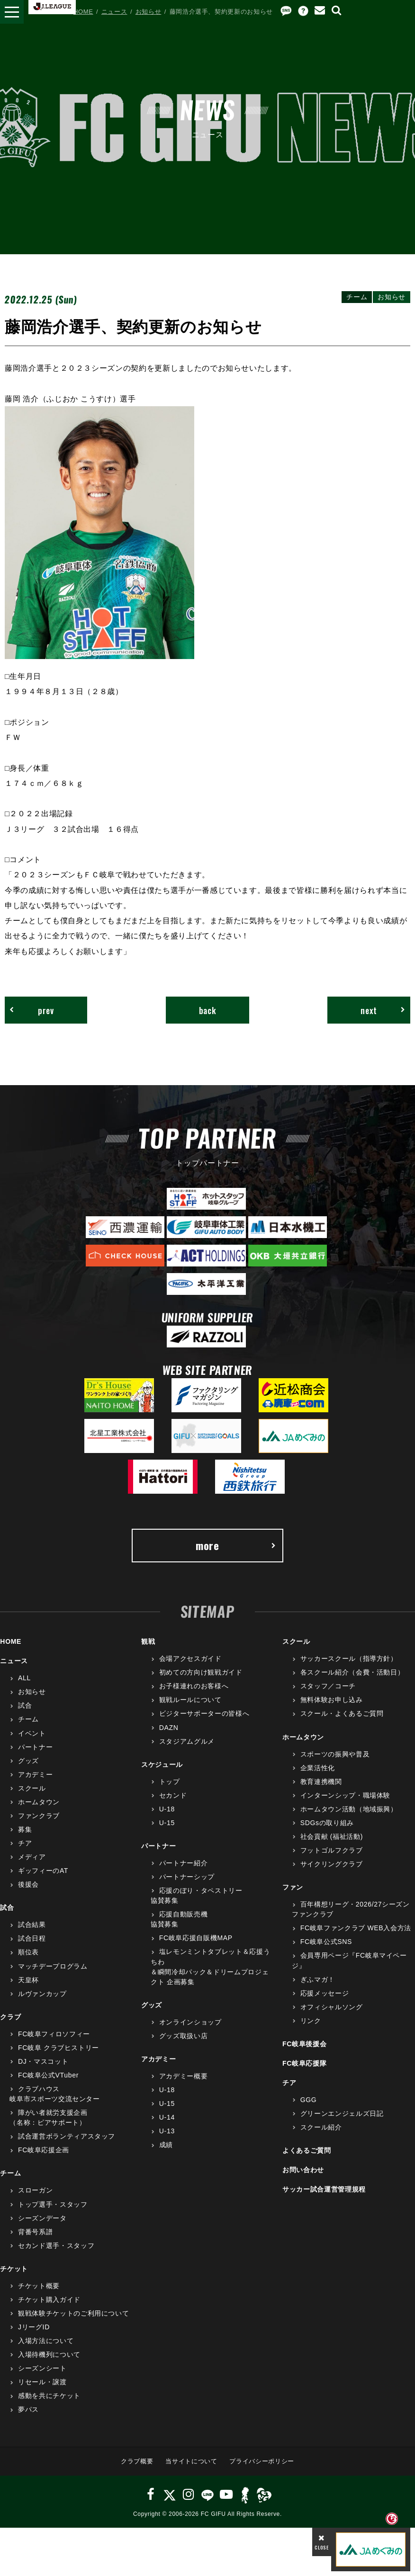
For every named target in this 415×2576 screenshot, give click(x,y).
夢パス (28, 2409)
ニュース (114, 11)
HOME (83, 11)
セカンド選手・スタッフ (56, 2245)
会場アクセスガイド (190, 1658)
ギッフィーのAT (43, 1870)
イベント (32, 1733)
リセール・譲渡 (42, 2382)
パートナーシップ (187, 1877)
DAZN (169, 1727)
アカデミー (35, 1774)
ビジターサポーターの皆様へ (204, 1713)
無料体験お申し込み (331, 1699)
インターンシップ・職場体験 (345, 1795)
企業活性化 (317, 1768)
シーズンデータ (42, 2218)
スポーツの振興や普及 (335, 1754)
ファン (292, 1887)
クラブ (10, 2017)
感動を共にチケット (49, 2395)
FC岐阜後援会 (304, 2044)
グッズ (28, 1761)
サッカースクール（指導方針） (348, 1658)
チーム (28, 1719)
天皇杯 (28, 1980)
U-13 (167, 2131)
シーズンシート (42, 2368)
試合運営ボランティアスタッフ (66, 2136)
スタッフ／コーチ (328, 1686)
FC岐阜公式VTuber (48, 2075)
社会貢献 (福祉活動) (331, 1836)
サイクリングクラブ (331, 1864)
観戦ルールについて (190, 1699)
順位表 (28, 1952)
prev (31, 1010)
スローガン (35, 2190)
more (236, 1545)
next (383, 1010)
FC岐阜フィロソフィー (54, 2034)
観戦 (148, 1641)
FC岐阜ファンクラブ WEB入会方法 (355, 1928)
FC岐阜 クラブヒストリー (58, 2047)
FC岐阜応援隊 (304, 2063)
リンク (310, 2020)
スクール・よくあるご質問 (342, 1713)
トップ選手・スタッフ (53, 2204)
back (208, 1010)
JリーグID (34, 2327)
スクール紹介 (321, 2127)
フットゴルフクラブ (331, 1850)
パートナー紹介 (183, 1863)
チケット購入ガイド (49, 2299)
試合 (25, 1705)
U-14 (167, 2117)
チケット (14, 2269)
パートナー (35, 1747)
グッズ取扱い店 (183, 2036)
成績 (166, 2144)
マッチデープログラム (53, 1966)
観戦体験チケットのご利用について (73, 2313)
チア (25, 1843)
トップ (169, 1781)
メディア (32, 1857)
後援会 (28, 1884)
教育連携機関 (321, 1781)
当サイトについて (191, 2461)
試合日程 (32, 1938)
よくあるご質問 (306, 2150)
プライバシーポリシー (261, 2461)
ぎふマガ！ (317, 1979)
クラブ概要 (137, 2461)
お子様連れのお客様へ (194, 1686)
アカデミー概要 (183, 2076)
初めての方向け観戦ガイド (201, 1672)
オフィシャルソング (331, 2007)
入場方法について (45, 2340)
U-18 (167, 1809)
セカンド (173, 1795)
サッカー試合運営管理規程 (324, 2189)
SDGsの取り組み (327, 1823)
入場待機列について (49, 2354)
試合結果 (32, 1924)
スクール (32, 1788)
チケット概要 (39, 2286)
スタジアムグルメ (187, 1741)
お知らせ (148, 11)
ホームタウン (39, 1802)
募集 (25, 1829)
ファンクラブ (39, 1815)
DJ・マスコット (43, 2061)
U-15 (167, 1823)
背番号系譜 (35, 2232)
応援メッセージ (324, 1993)
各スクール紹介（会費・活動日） (352, 1672)
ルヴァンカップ (42, 1993)
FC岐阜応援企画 (43, 2150)
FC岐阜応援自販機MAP (196, 1938)
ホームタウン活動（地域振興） (348, 1809)
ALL (24, 1678)
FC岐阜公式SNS (326, 1941)
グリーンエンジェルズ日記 (342, 2113)
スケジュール (162, 1764)
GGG (308, 2100)
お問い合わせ (303, 2170)
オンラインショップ (190, 2022)
